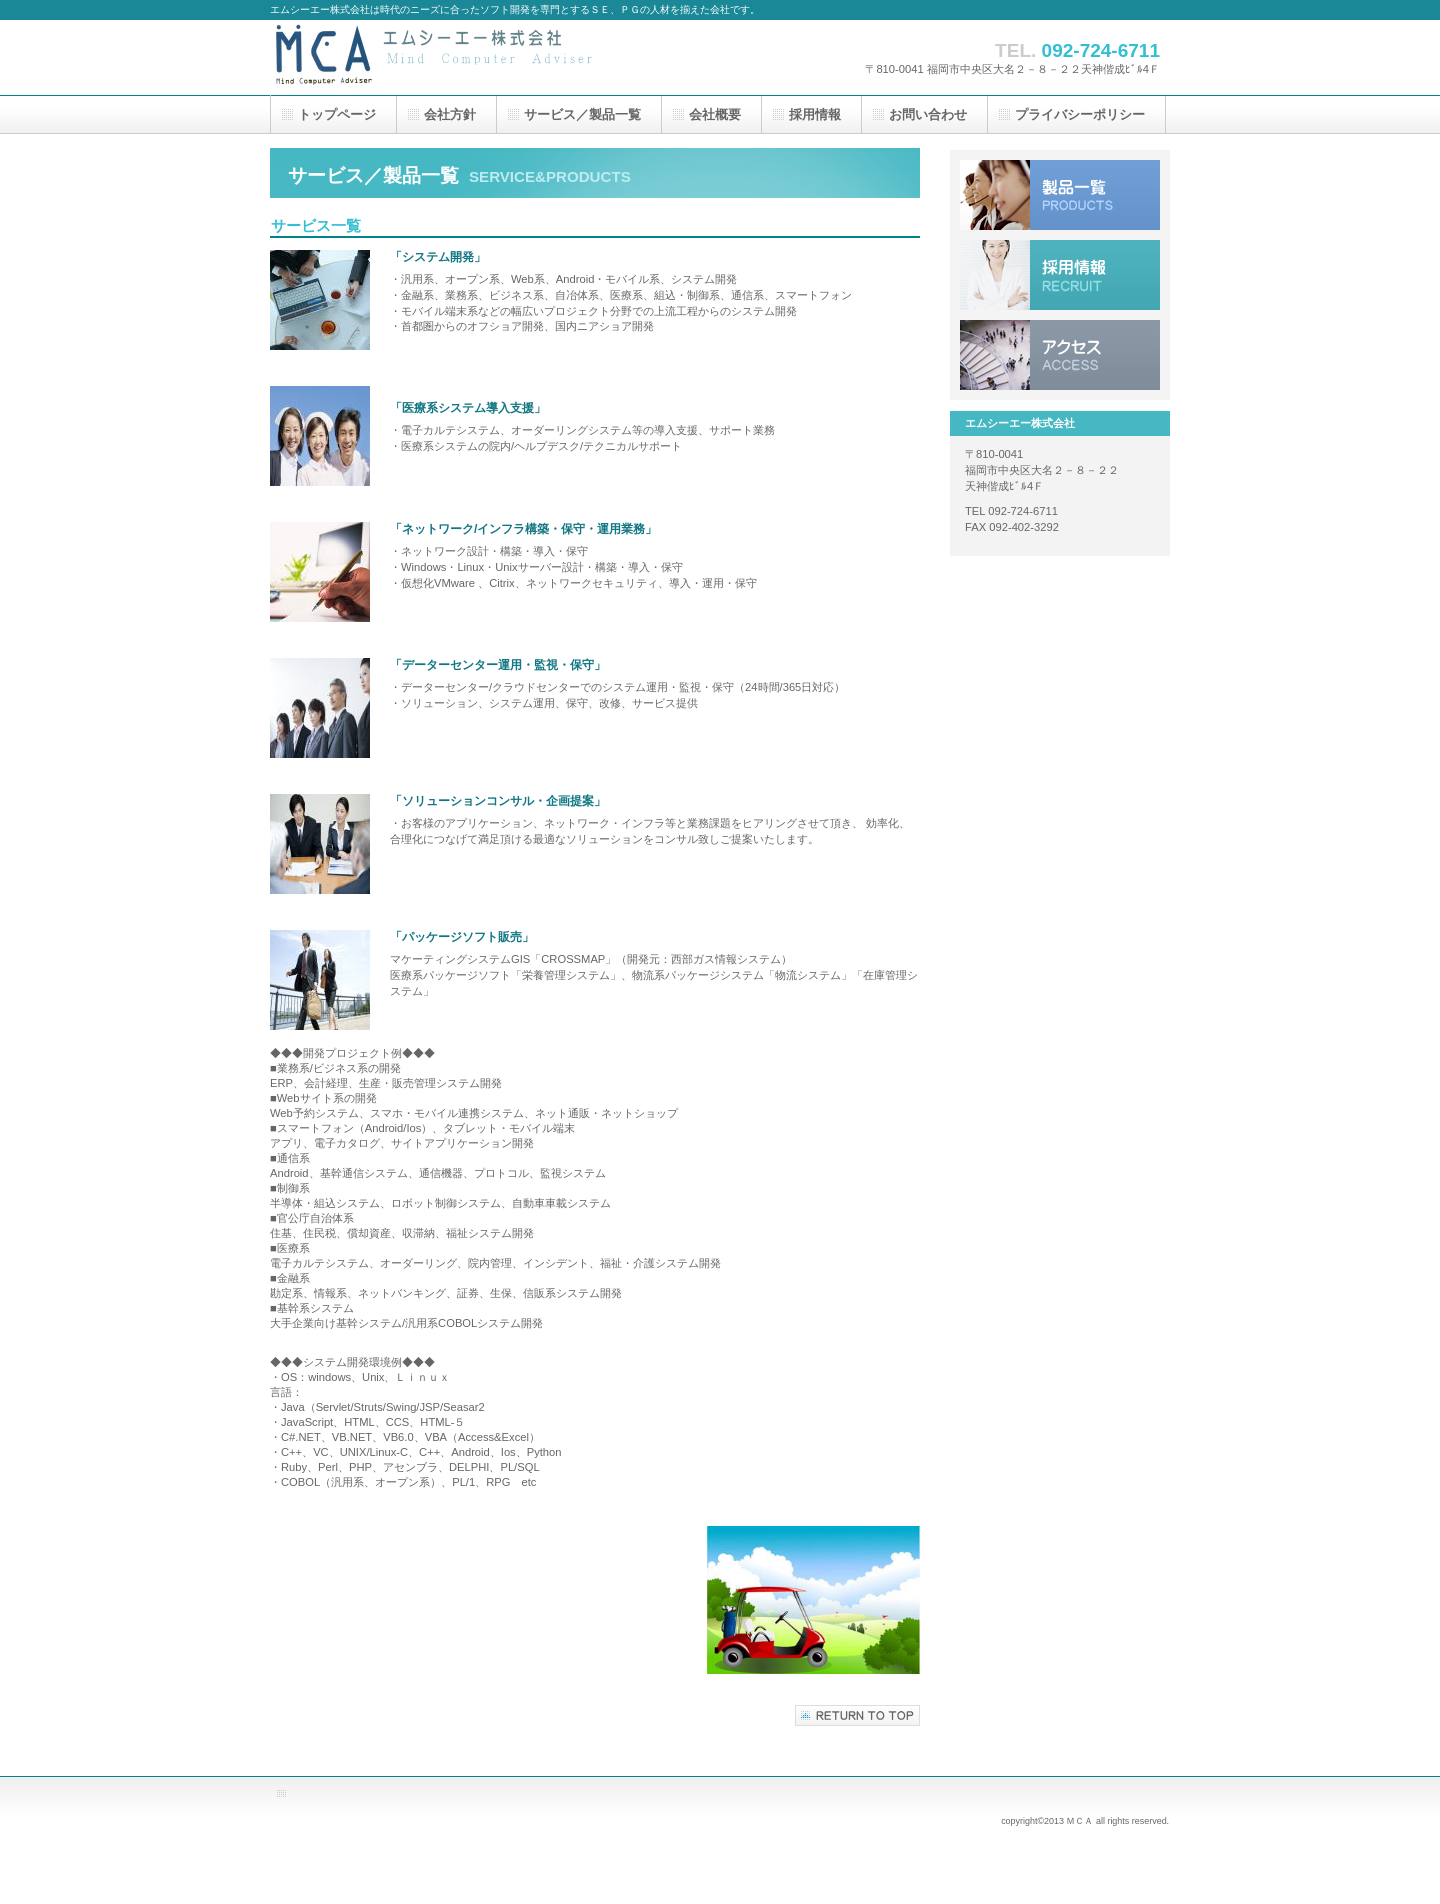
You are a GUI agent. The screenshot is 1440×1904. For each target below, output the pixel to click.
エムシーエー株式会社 (470, 57)
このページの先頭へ (857, 1715)
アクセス (1060, 355)
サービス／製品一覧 (1060, 195)
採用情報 (1060, 275)
